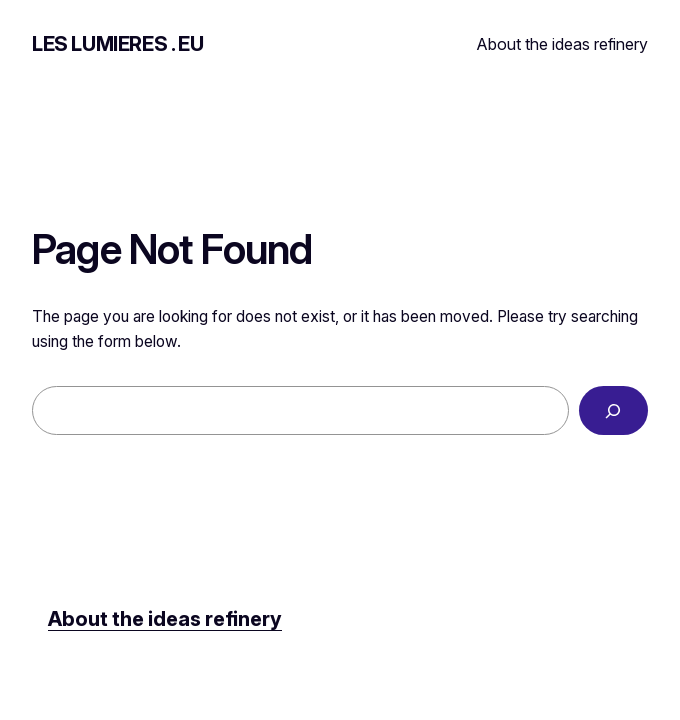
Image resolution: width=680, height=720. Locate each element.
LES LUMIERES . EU (117, 44)
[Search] (613, 410)
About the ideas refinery (562, 44)
